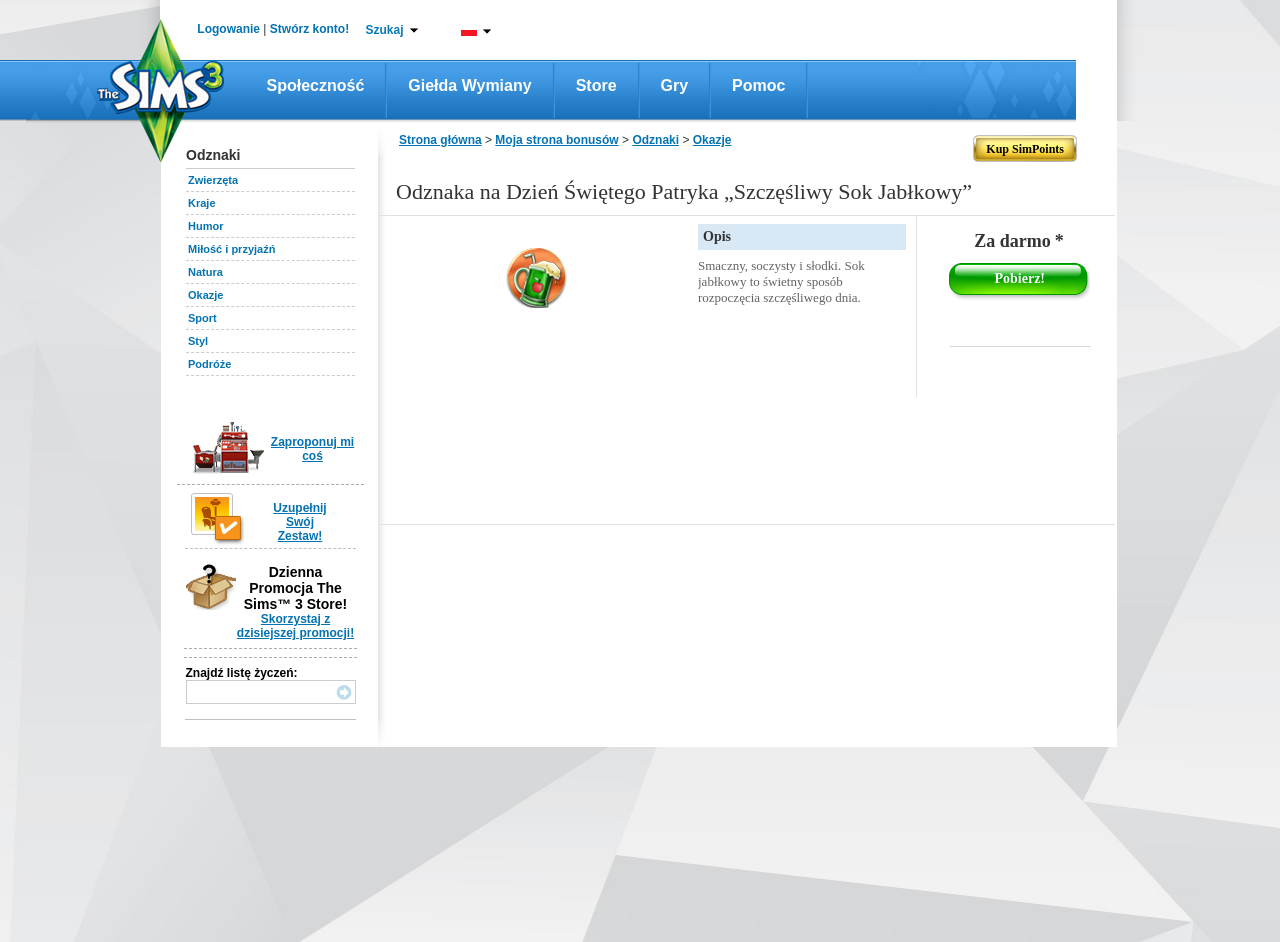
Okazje (205, 295)
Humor (205, 226)
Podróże (209, 364)
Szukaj (384, 30)
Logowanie (228, 29)
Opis (717, 236)
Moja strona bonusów (556, 140)
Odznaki (655, 140)
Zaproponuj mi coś (312, 449)
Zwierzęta (213, 180)
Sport (202, 318)
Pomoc (758, 85)
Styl (198, 341)
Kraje (202, 203)
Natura (205, 272)
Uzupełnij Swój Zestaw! (299, 522)
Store (596, 85)
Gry (675, 85)
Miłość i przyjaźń (231, 249)
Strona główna (440, 140)
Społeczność (316, 85)
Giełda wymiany (469, 85)
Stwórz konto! (309, 29)
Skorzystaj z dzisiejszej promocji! (295, 626)
